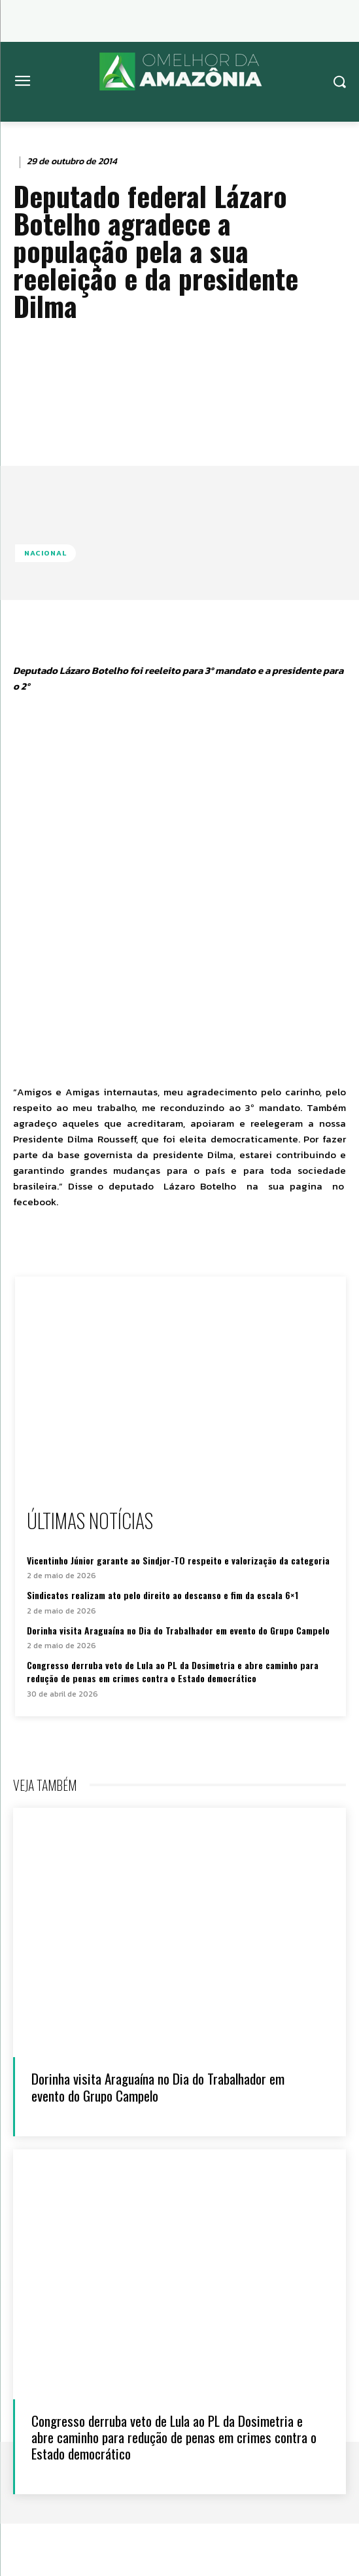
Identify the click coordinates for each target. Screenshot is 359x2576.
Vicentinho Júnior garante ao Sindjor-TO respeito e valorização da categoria (178, 1560)
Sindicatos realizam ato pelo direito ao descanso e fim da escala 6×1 (162, 1595)
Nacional (45, 553)
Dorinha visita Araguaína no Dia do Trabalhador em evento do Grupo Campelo (178, 1630)
